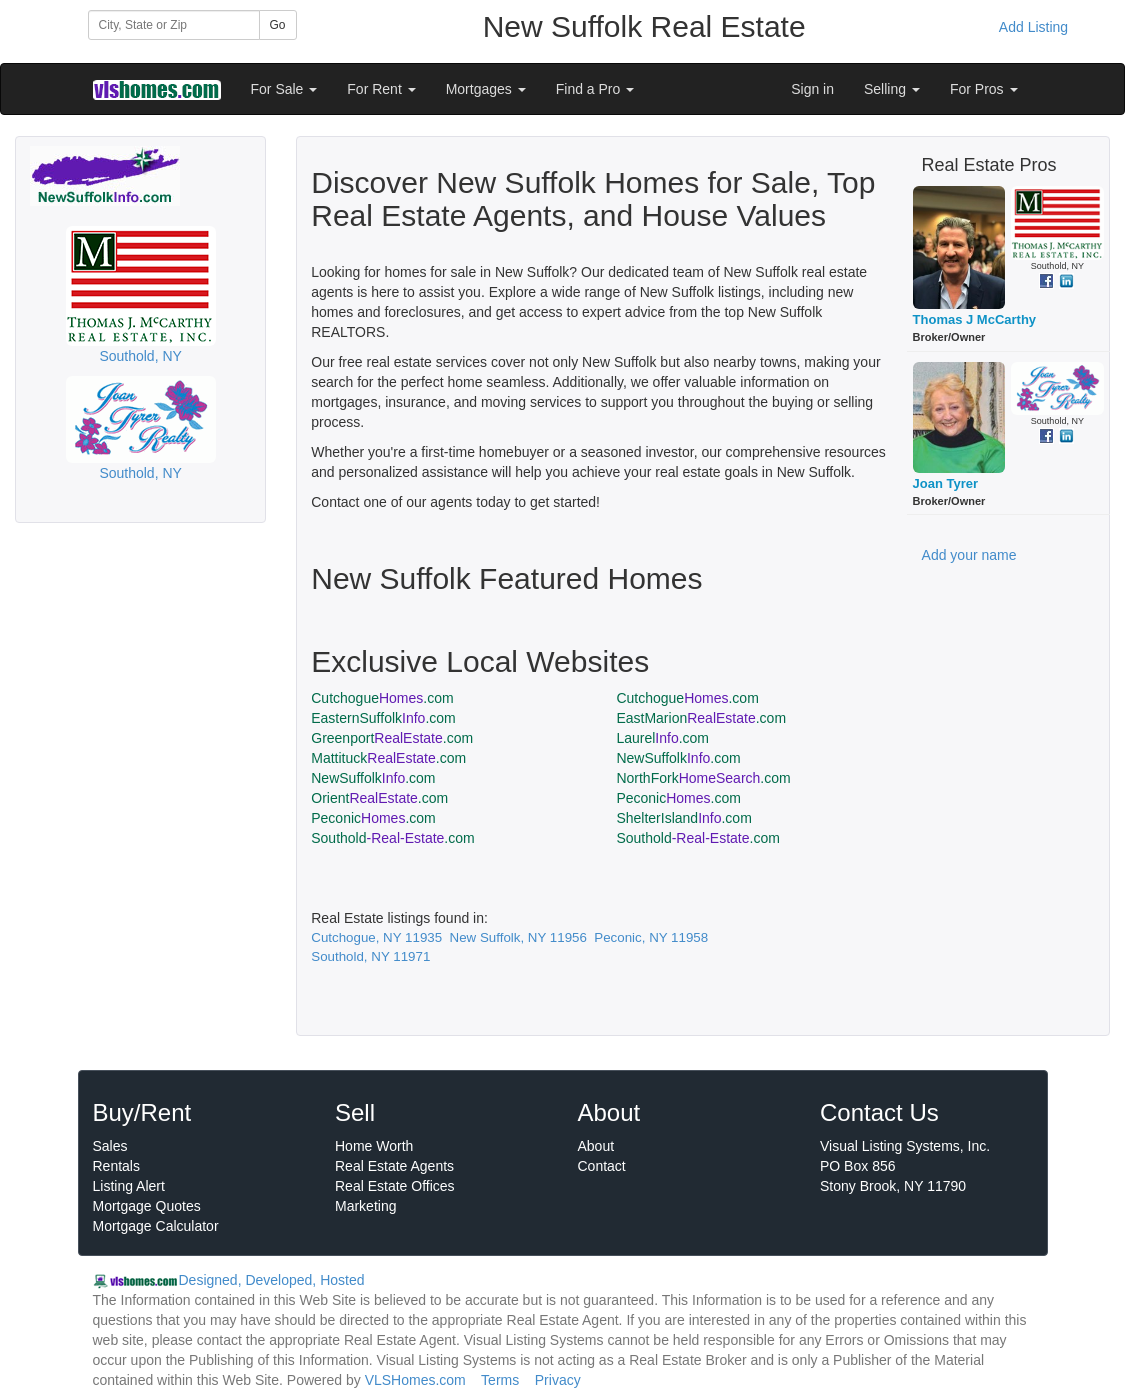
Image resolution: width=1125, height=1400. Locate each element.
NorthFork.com (703, 778)
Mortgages (486, 89)
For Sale (284, 89)
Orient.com (379, 798)
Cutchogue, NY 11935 (376, 937)
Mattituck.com (388, 758)
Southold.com (392, 838)
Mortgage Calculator (156, 1226)
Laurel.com (662, 738)
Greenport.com (392, 738)
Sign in (812, 89)
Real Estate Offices (395, 1186)
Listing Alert (129, 1186)
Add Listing (1033, 27)
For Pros (984, 89)
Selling (892, 89)
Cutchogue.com (382, 698)
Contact (602, 1166)
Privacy (558, 1380)
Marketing (365, 1206)
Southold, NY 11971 (370, 956)
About (596, 1146)
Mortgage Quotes (147, 1206)
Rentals (116, 1166)
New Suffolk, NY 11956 (518, 937)
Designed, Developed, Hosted (272, 1280)
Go (278, 25)
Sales (110, 1146)
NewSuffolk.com (678, 758)
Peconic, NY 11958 (651, 937)
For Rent (381, 89)
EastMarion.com (701, 718)
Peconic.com (678, 798)
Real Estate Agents (394, 1166)
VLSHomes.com (415, 1380)
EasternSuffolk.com (383, 718)
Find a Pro (595, 89)
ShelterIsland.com (683, 818)
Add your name (969, 555)
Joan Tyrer (946, 483)
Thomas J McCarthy (975, 319)
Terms (500, 1380)
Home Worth (374, 1146)
